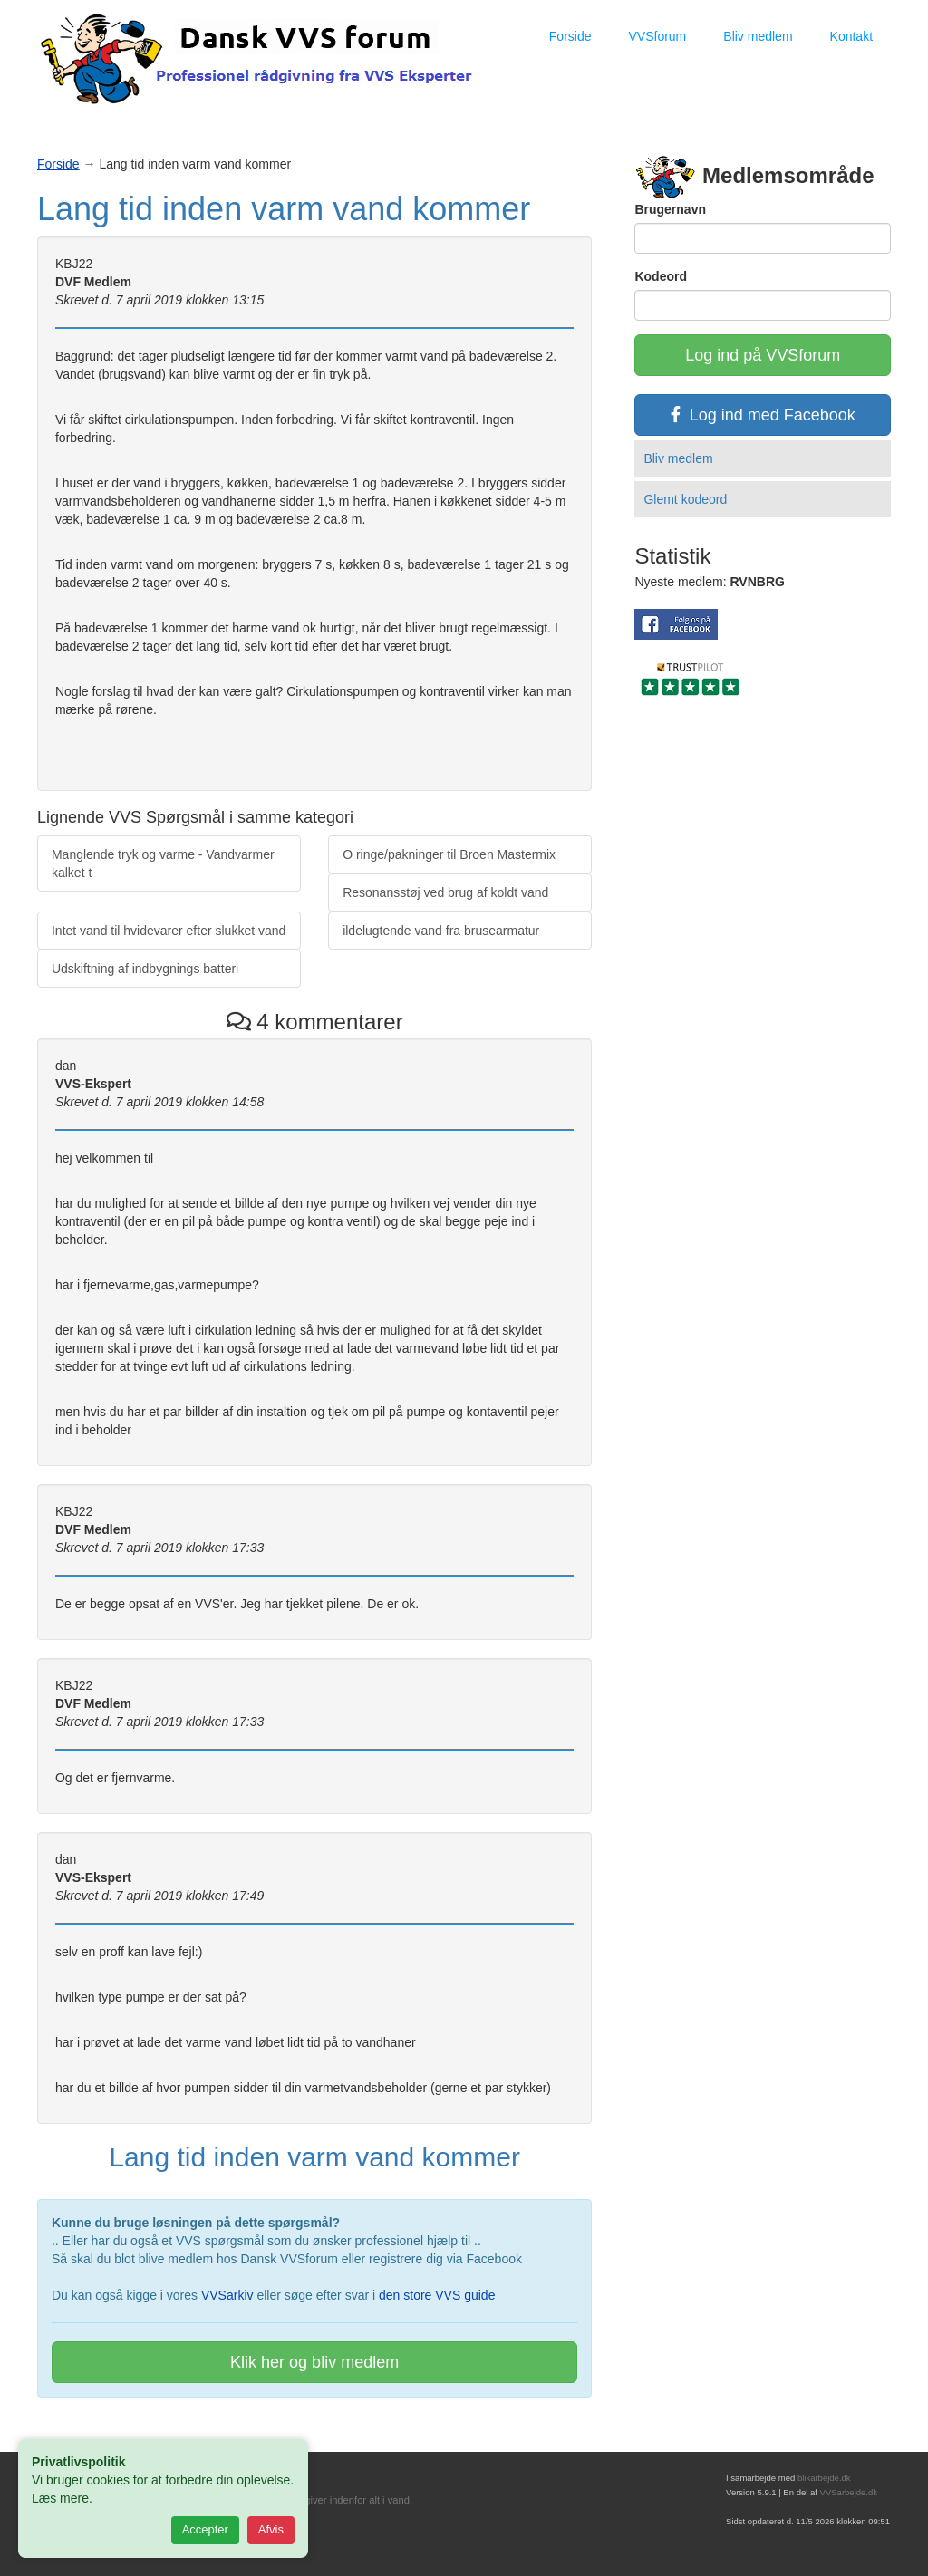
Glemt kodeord (685, 499)
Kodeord (660, 276)
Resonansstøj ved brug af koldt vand (445, 892)
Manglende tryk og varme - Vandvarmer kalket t (163, 863)
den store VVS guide (437, 2295)
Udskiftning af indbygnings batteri (145, 968)
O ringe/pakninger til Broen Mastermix (449, 854)
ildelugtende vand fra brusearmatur (441, 930)
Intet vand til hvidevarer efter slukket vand (168, 930)
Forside (570, 36)
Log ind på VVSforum (762, 355)
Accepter (205, 2529)
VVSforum (657, 36)
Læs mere (60, 2498)
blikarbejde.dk (824, 2478)
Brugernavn (670, 209)
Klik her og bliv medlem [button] (314, 2362)
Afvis (271, 2529)
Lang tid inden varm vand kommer (283, 208)
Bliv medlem (757, 36)
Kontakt (851, 36)
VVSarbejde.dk (848, 2492)
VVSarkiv (227, 2295)
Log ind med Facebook (763, 415)
